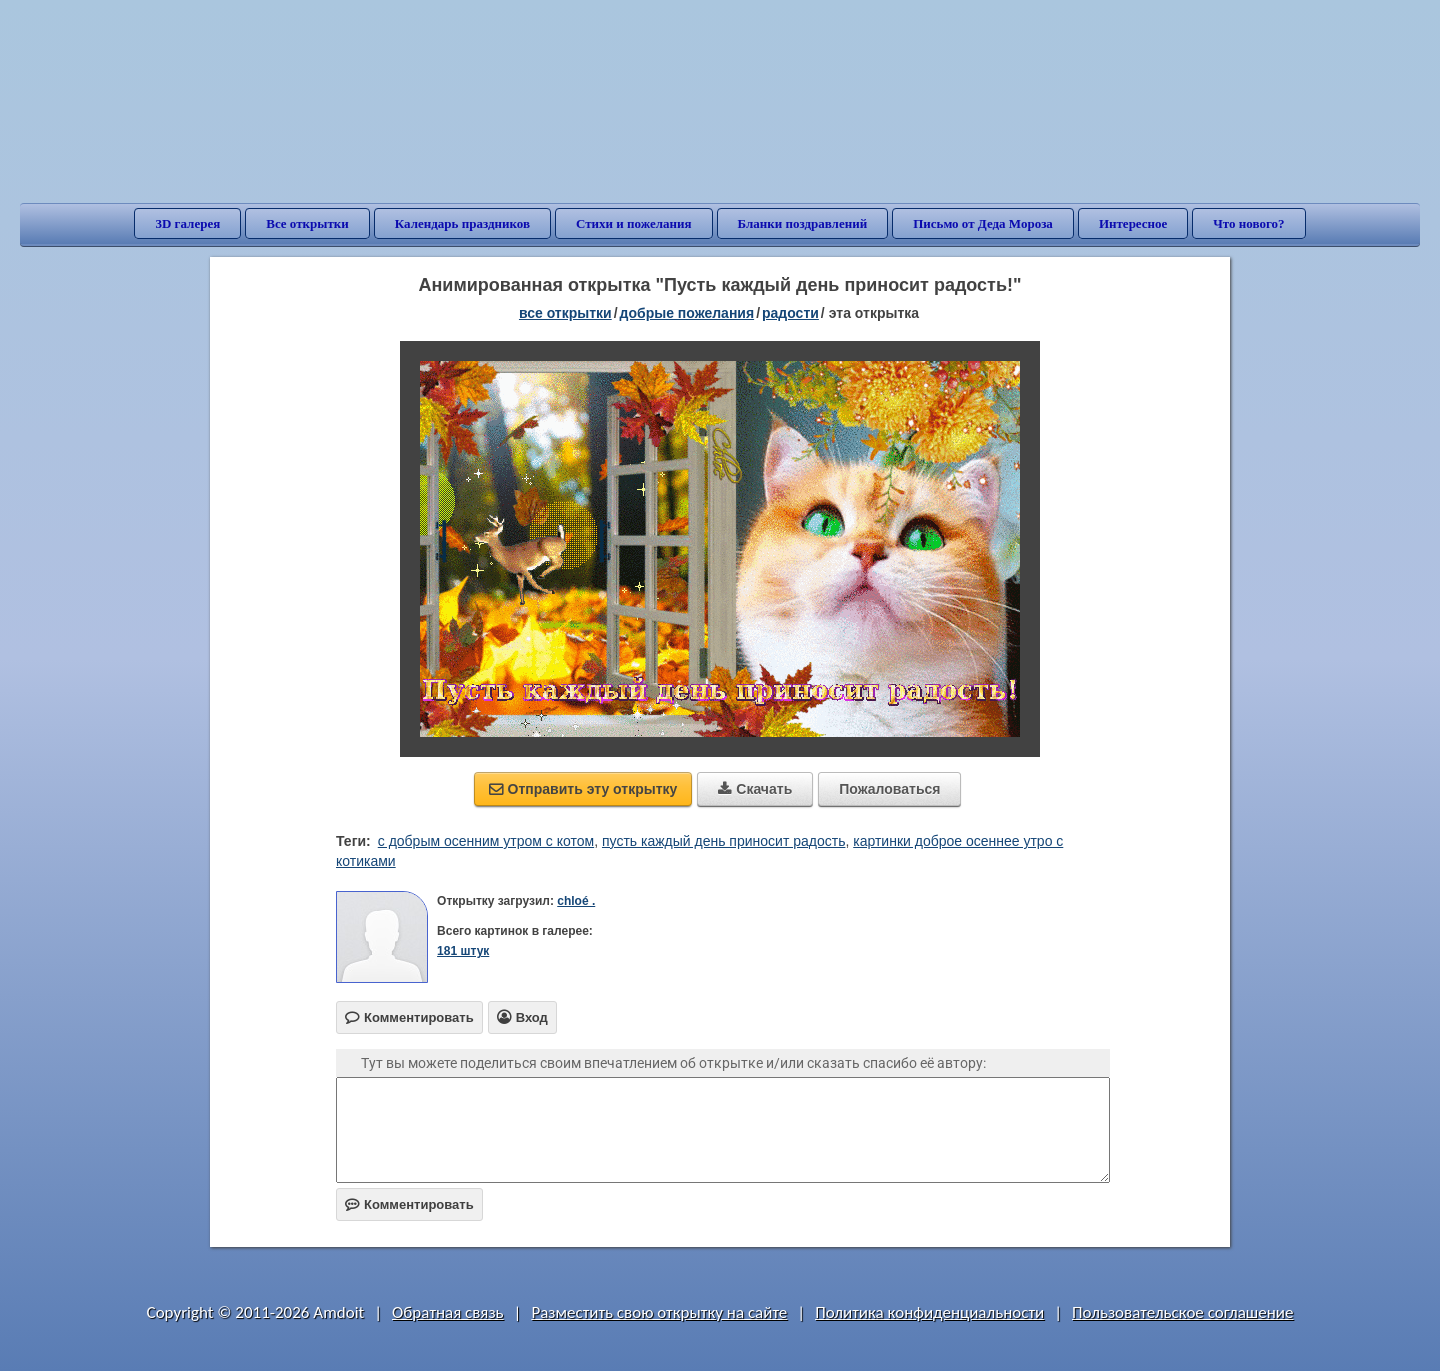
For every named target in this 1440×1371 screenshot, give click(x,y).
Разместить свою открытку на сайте (659, 1312)
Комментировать (409, 1204)
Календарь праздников (462, 223)
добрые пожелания (687, 313)
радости (790, 313)
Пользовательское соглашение (1182, 1312)
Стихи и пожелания (634, 223)
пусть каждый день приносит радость (723, 841)
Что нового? (1248, 223)
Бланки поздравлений (803, 223)
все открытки (565, 313)
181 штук (463, 951)
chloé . (576, 901)
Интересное (1133, 223)
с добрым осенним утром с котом (486, 841)
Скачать (755, 789)
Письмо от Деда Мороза (983, 223)
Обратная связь (448, 1312)
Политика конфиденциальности (929, 1312)
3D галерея (187, 223)
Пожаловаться (889, 789)
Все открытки (307, 223)
